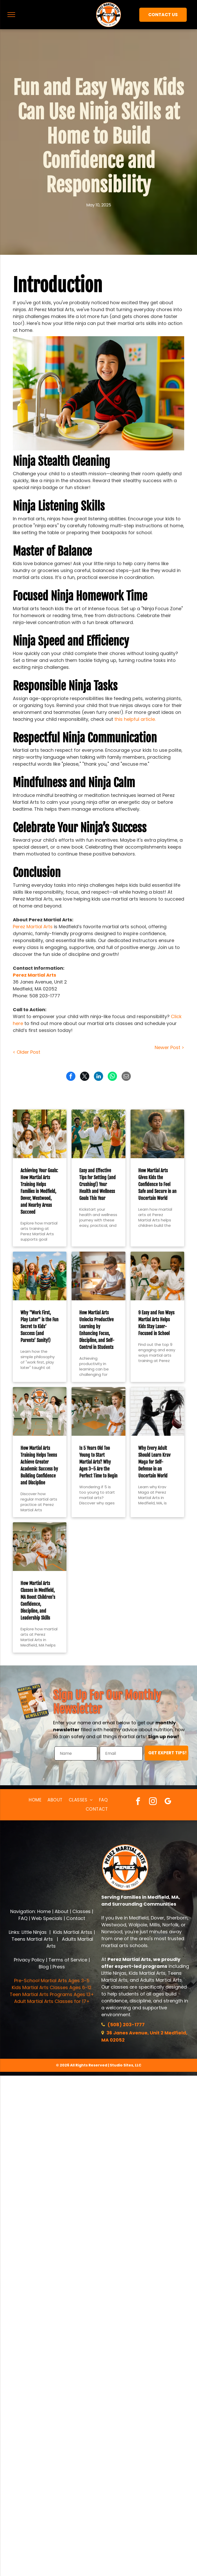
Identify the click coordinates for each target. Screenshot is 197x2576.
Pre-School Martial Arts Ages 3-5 (52, 1980)
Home (44, 1911)
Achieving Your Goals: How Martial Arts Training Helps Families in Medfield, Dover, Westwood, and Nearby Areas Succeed (39, 1191)
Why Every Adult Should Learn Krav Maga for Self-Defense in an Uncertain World (154, 1462)
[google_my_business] (167, 1802)
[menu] (11, 14)
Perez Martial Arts (33, 926)
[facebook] (138, 1802)
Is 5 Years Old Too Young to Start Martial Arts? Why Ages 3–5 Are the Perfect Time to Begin (98, 1462)
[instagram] (153, 1802)
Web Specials (46, 1918)
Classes (81, 1911)
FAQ (22, 1918)
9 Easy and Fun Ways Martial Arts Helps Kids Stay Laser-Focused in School (156, 1323)
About (61, 1911)
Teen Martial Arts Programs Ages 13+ (52, 1994)
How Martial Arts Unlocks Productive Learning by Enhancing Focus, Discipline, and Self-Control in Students (96, 1330)
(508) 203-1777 (126, 2024)
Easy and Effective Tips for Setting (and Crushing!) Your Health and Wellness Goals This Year (97, 1184)
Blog (44, 1966)
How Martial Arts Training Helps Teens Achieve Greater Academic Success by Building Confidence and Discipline (39, 1465)
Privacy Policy (29, 1960)
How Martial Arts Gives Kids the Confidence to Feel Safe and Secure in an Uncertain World (157, 1184)
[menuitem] (35, 1800)
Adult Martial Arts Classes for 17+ (52, 2001)
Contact (75, 1918)
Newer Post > (169, 1047)
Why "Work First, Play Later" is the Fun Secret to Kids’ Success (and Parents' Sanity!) (39, 1326)
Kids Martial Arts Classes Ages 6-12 (52, 1987)
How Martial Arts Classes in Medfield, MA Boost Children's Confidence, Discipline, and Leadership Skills (38, 1600)
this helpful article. (135, 719)
